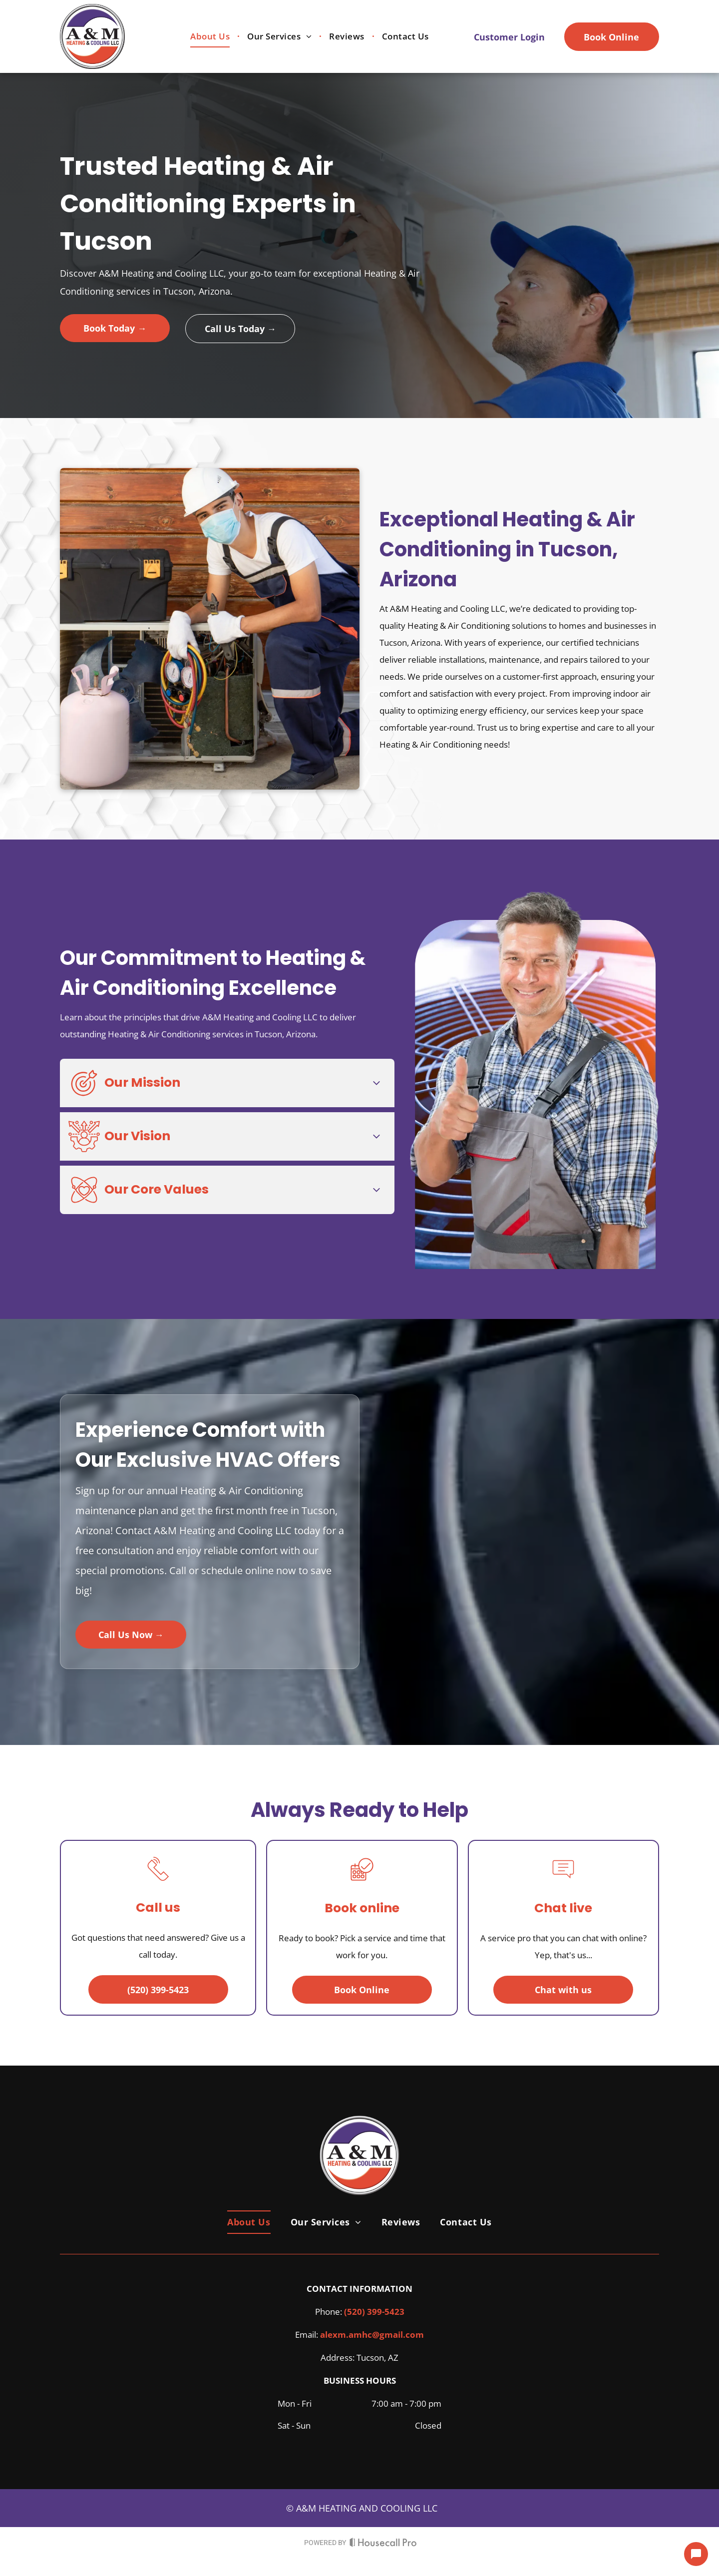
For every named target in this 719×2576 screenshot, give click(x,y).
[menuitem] (211, 36)
